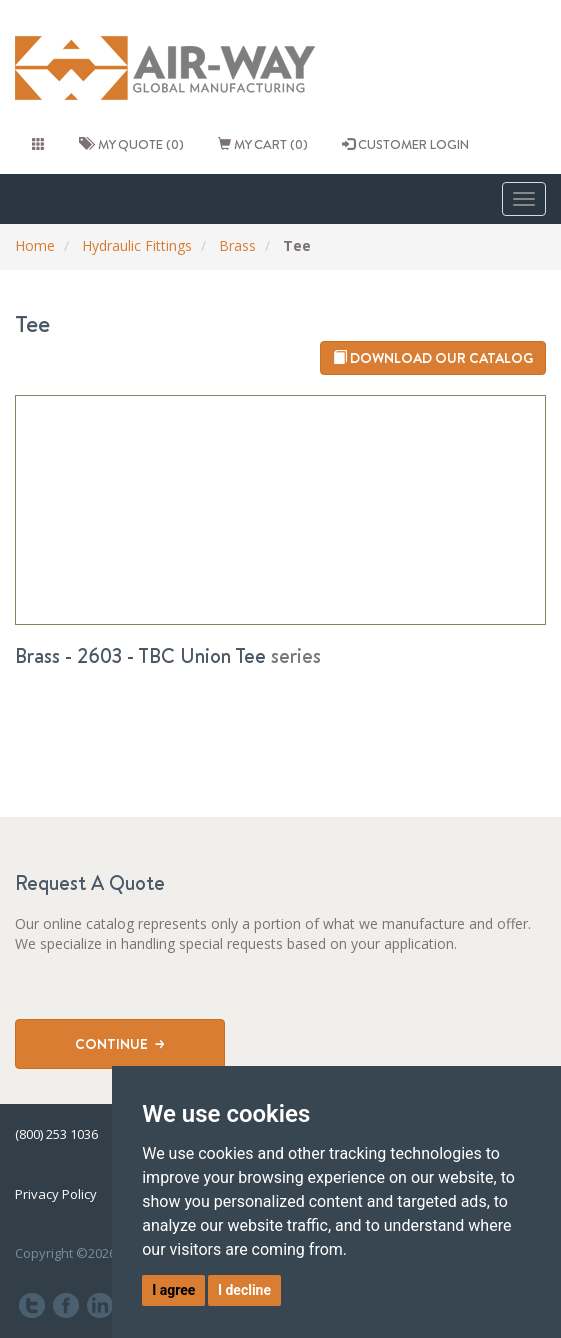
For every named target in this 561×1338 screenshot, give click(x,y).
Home (35, 245)
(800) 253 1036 (56, 1134)
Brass (237, 245)
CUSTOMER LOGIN (405, 144)
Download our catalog (433, 358)
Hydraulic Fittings (137, 245)
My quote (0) (131, 144)
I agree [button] (173, 1290)
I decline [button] (244, 1290)
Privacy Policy (56, 1194)
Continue (120, 1044)
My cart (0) (263, 144)
